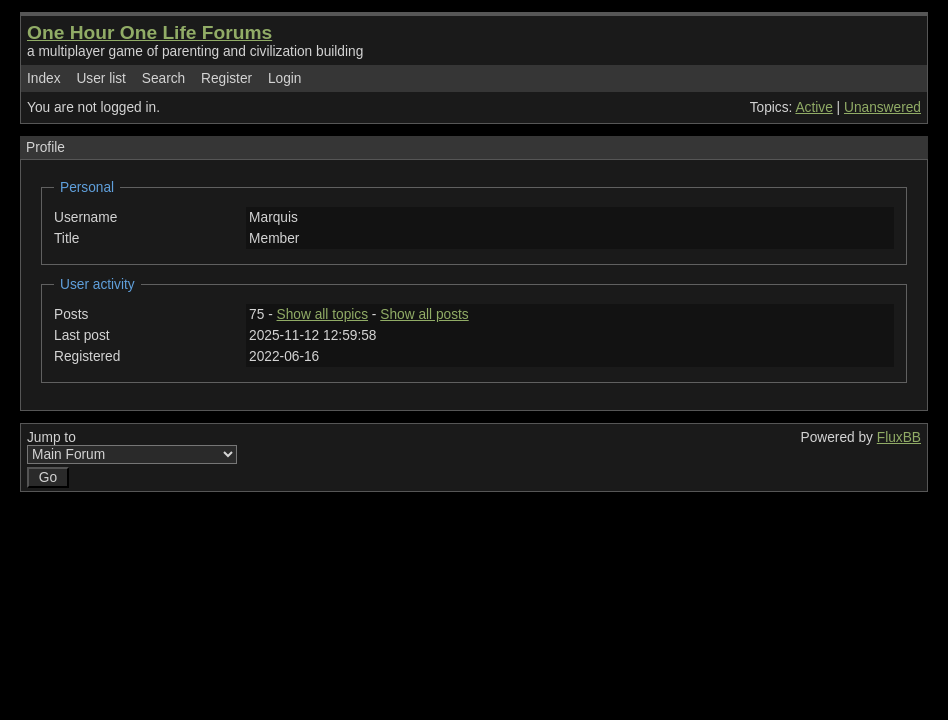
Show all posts (424, 314)
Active (813, 107)
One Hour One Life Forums (149, 32)
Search (163, 78)
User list (101, 78)
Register (226, 78)
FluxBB (899, 437)
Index (44, 78)
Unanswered (882, 107)
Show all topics (323, 314)
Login (285, 78)
